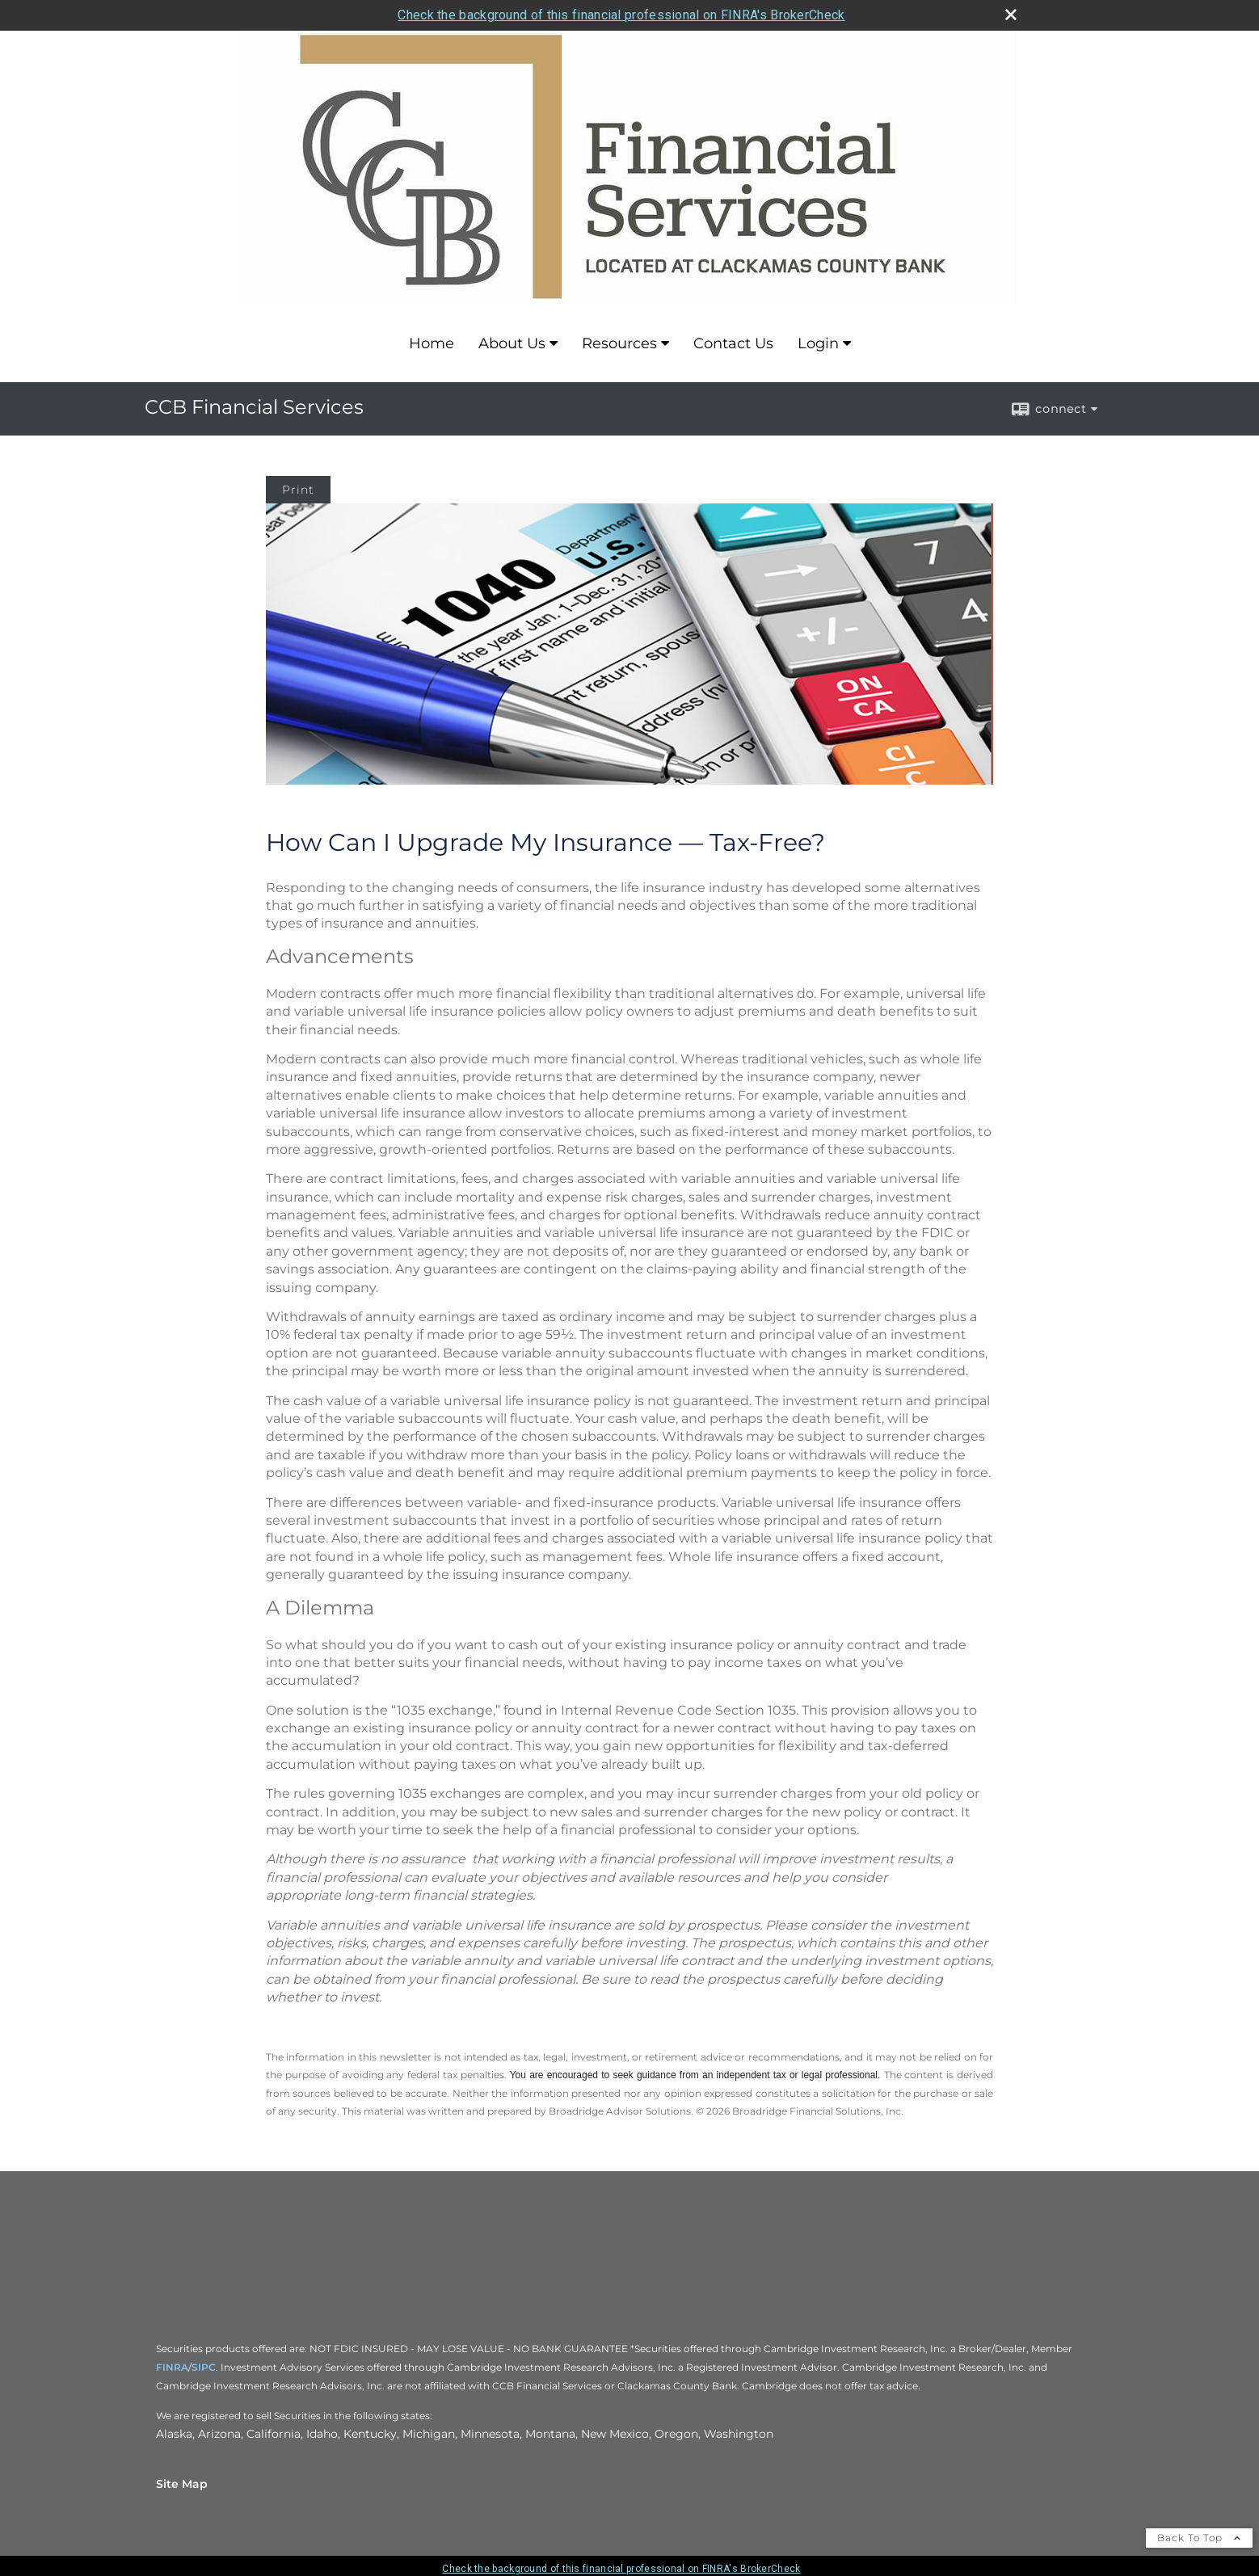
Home (431, 343)
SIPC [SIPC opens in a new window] (204, 2367)
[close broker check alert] (1010, 14)
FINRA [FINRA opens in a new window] (172, 2367)
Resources (619, 343)
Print (298, 489)
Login (818, 343)
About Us (511, 343)
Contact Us (733, 343)
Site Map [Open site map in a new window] (182, 2484)
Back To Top (1199, 2538)
